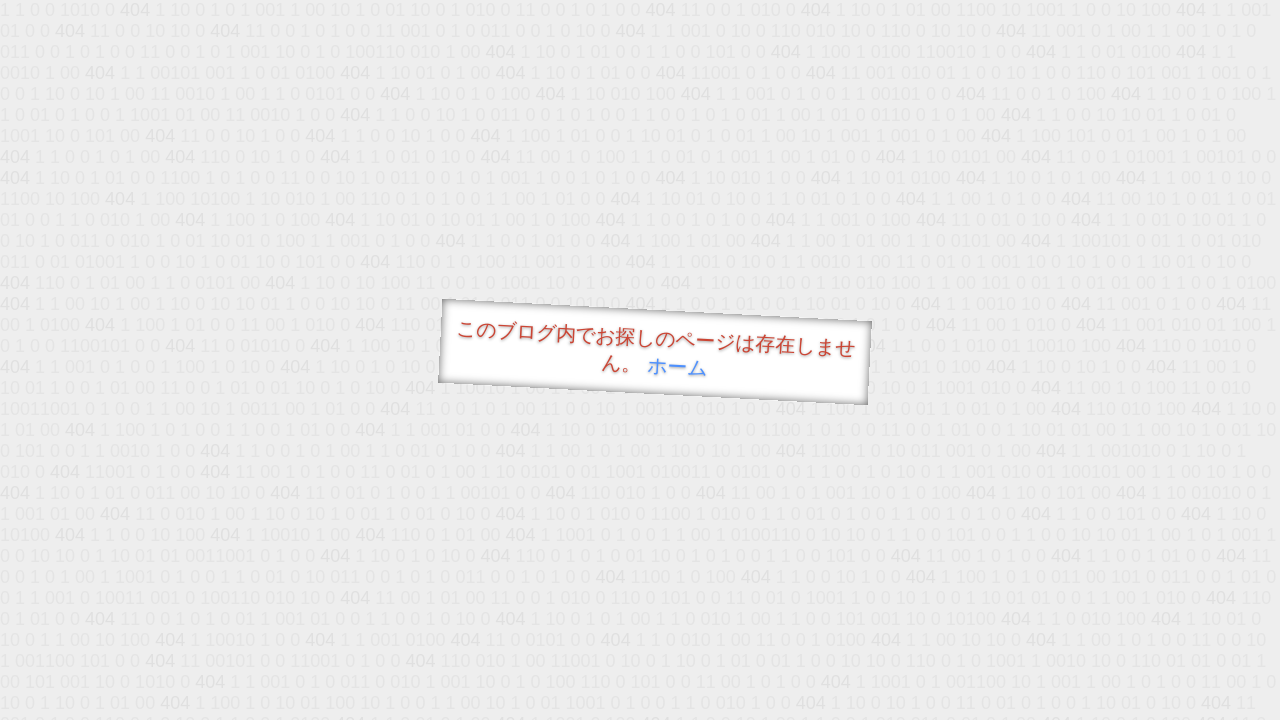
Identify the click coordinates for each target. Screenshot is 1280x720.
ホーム (677, 366)
